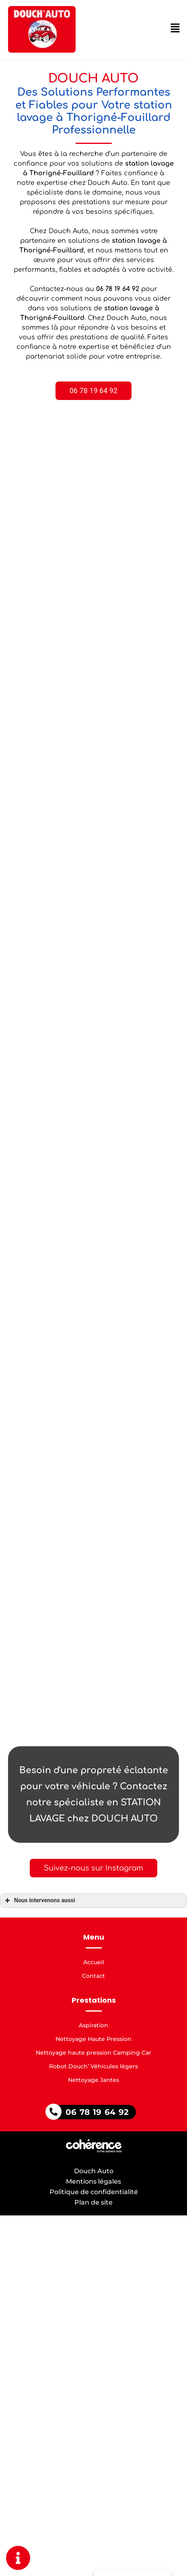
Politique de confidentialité (93, 2192)
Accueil (93, 1962)
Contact (93, 1975)
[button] (95, 390)
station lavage (137, 240)
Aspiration (93, 2025)
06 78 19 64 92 (97, 2112)
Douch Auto (93, 2171)
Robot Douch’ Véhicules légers (93, 2066)
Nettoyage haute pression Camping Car (93, 2052)
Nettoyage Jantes (93, 2080)
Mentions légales (93, 2181)
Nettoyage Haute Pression (93, 2039)
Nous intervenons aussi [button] (39, 1901)
